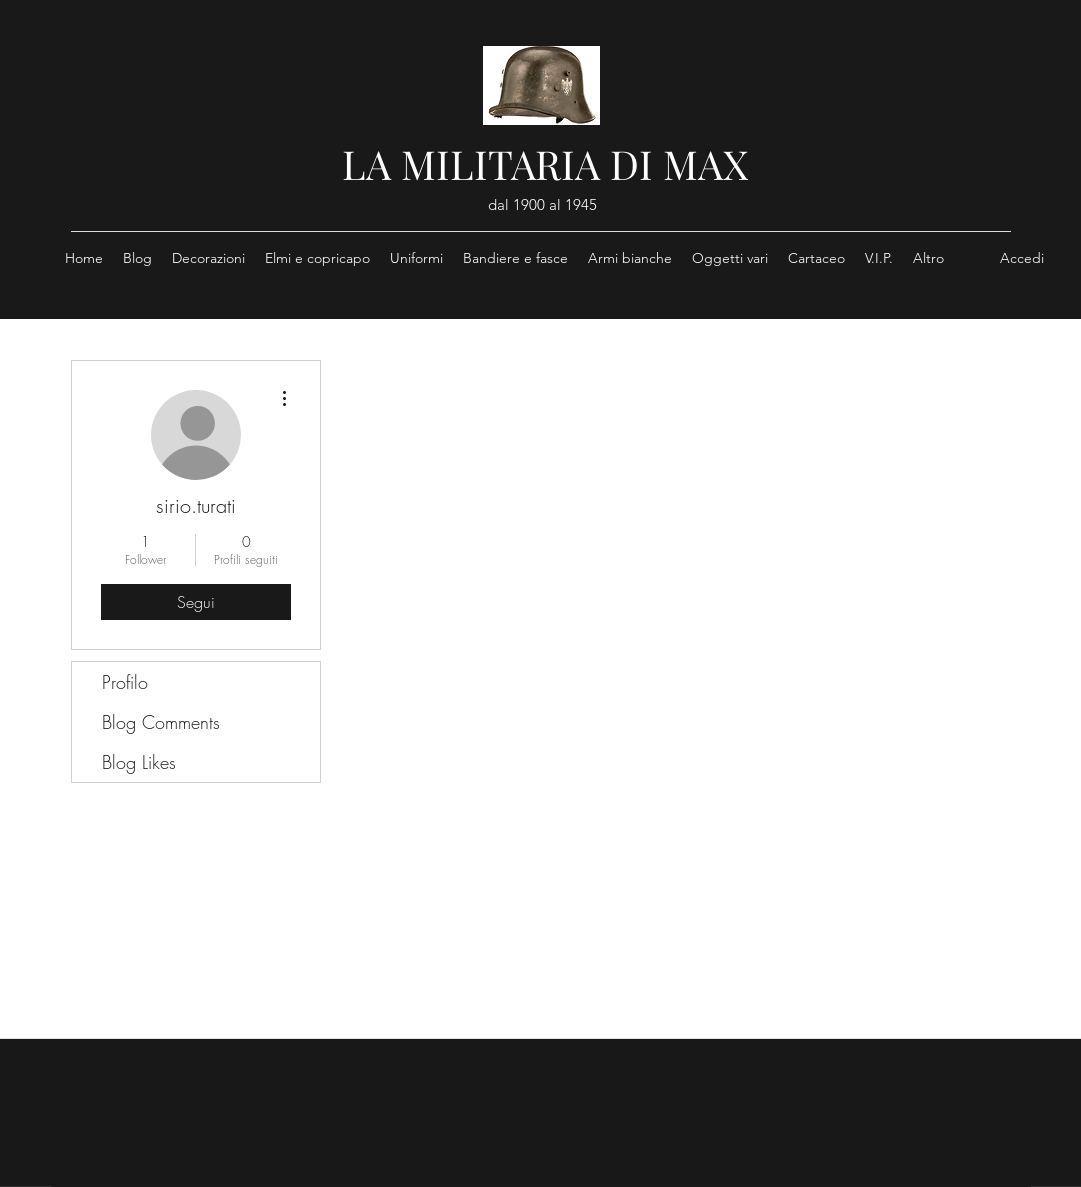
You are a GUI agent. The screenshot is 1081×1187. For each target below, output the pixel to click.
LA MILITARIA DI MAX (545, 163)
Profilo (125, 682)
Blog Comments (161, 722)
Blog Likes (139, 762)
